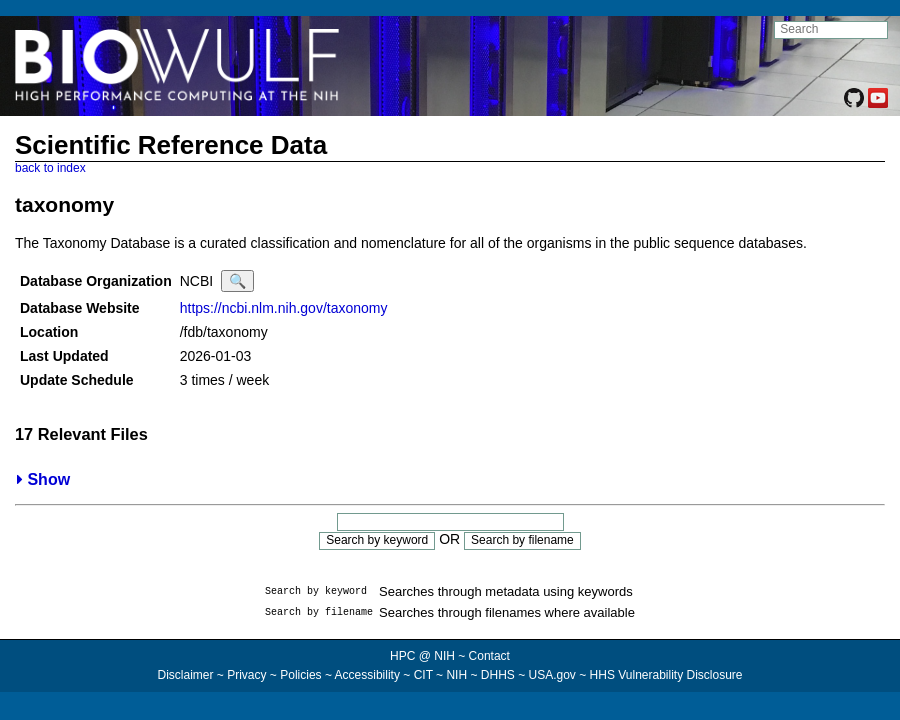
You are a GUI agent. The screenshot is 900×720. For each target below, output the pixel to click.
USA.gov (552, 675)
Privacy (246, 675)
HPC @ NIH (424, 656)
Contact (489, 656)
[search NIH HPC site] (831, 30)
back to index (50, 168)
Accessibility (367, 675)
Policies (300, 675)
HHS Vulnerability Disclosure (666, 675)
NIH (456, 675)
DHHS (498, 675)
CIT (423, 675)
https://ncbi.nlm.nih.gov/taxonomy (284, 308)
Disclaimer (185, 675)
